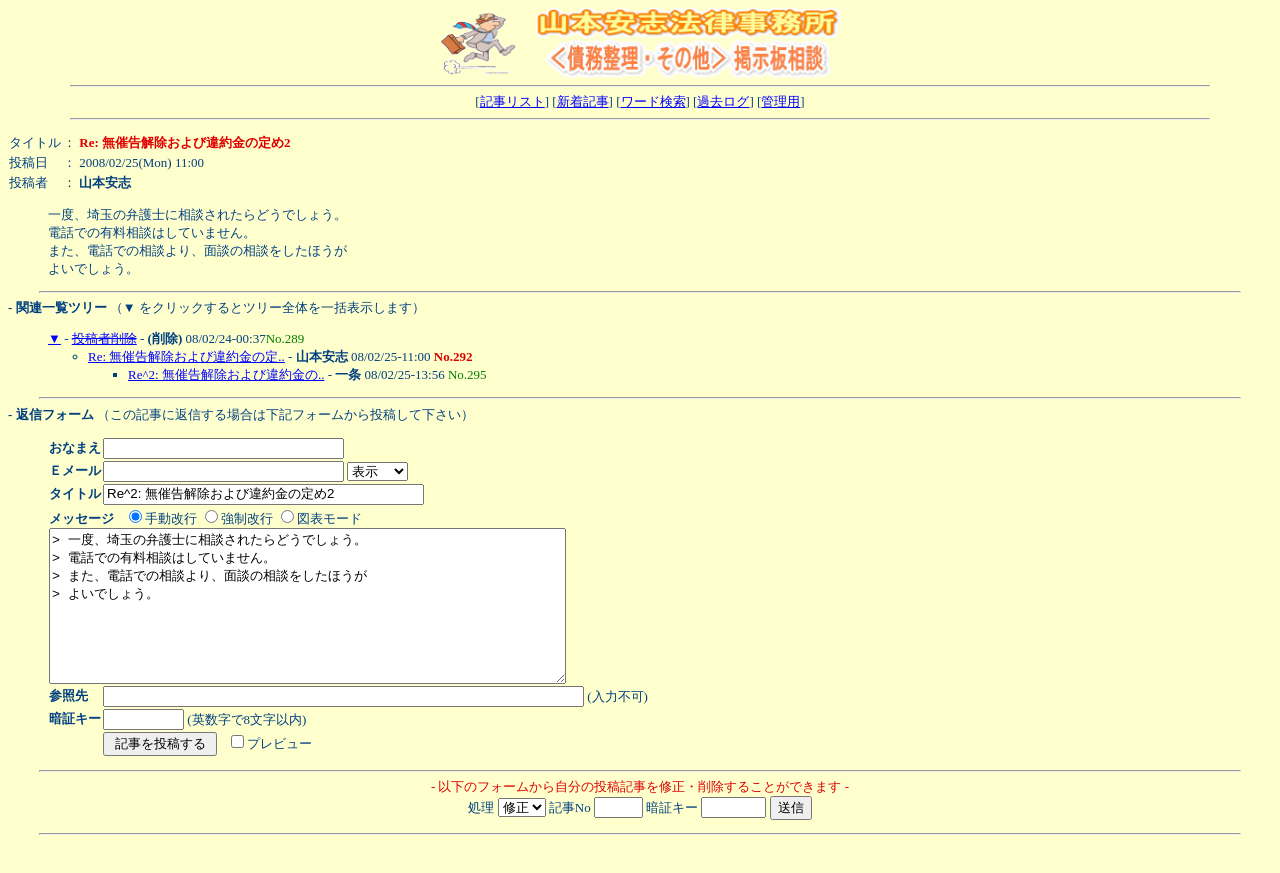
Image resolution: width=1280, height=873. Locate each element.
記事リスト (512, 101)
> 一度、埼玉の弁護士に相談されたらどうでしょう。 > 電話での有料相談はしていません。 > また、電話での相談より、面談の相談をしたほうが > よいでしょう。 (338, 621)
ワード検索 (653, 101)
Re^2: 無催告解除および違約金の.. (226, 374)
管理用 (780, 101)
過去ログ (723, 101)
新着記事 (583, 101)
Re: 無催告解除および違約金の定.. (186, 356)
